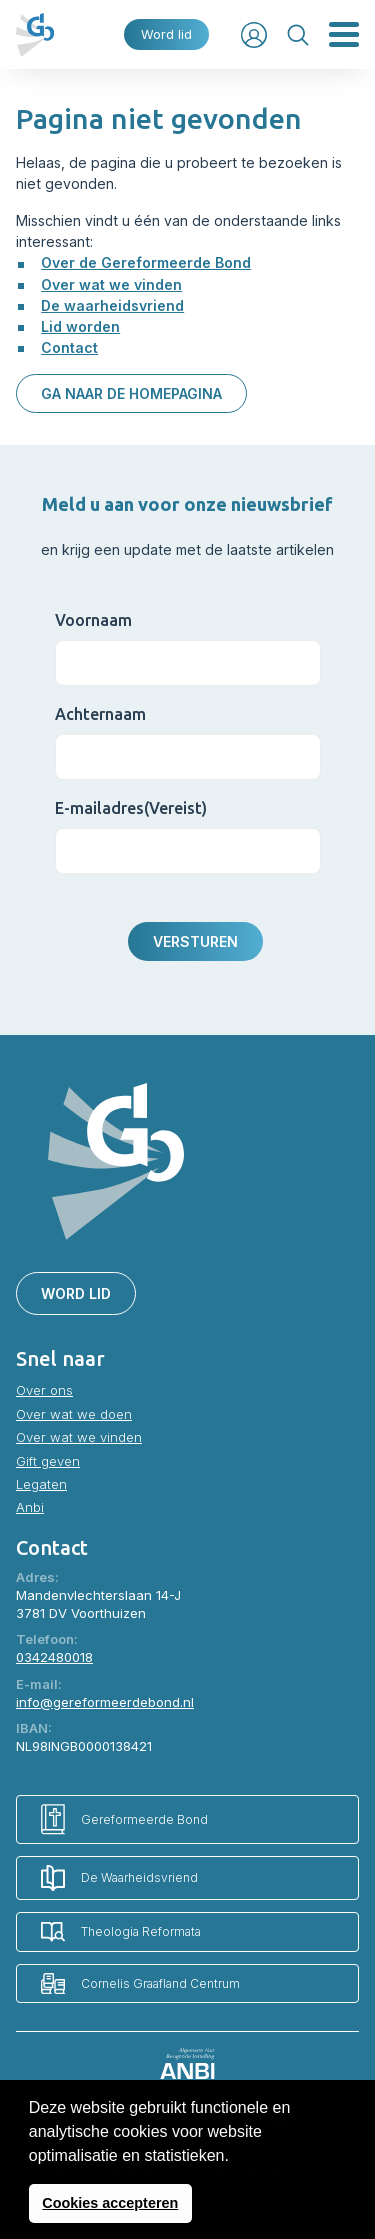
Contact (69, 347)
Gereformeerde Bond (124, 1819)
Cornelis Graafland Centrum (140, 1983)
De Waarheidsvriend (119, 1878)
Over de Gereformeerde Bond (146, 262)
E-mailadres (131, 808)
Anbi (30, 1507)
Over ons (44, 1390)
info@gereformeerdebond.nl (105, 1702)
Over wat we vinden (111, 284)
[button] (236, 2157)
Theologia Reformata (121, 1931)
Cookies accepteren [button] (110, 2203)
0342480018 (54, 1657)
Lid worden (80, 326)
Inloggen (254, 35)
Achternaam (100, 714)
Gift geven (48, 1461)
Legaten (41, 1484)
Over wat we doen (74, 1414)
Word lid (166, 34)
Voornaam (93, 620)
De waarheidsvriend (112, 305)
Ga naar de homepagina (131, 393)
